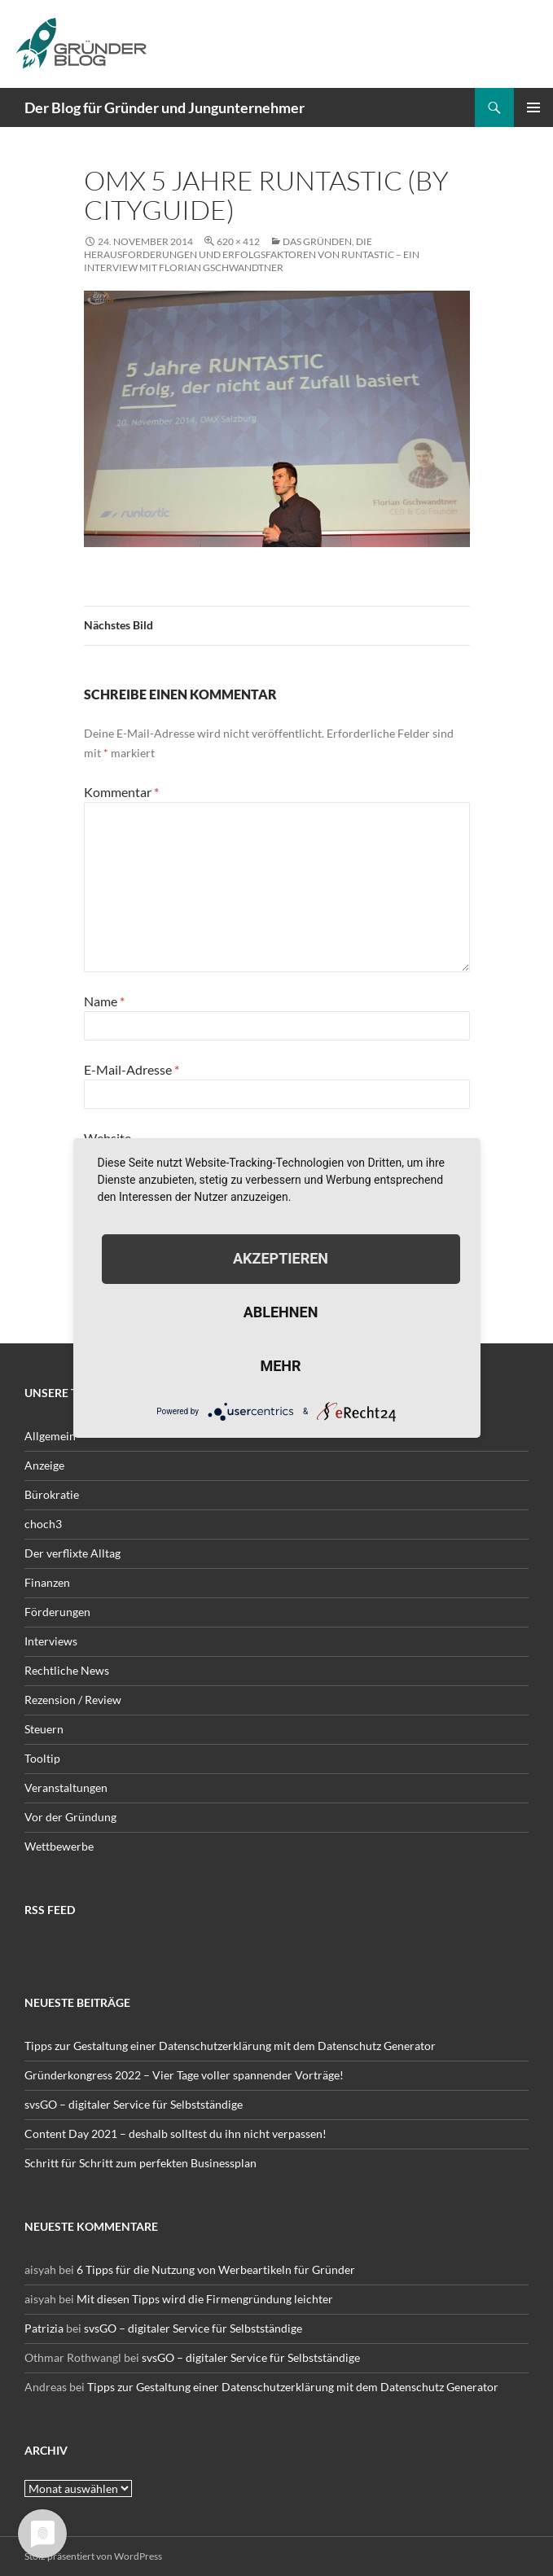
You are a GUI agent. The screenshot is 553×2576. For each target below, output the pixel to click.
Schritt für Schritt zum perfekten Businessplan (140, 2163)
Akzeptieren (280, 1258)
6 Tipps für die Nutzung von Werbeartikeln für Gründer (216, 2269)
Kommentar (121, 792)
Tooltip (42, 1758)
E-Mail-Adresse (131, 1069)
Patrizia (44, 2328)
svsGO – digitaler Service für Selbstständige (133, 2104)
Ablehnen (281, 1312)
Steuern (44, 1729)
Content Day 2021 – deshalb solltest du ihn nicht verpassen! (175, 2133)
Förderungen (57, 1612)
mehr (280, 1365)
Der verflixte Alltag (72, 1553)
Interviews (50, 1641)
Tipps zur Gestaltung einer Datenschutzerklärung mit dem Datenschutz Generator (230, 2045)
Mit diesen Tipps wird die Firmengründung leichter (205, 2299)
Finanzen (47, 1582)
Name (104, 1001)
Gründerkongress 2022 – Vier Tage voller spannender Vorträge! (184, 2075)
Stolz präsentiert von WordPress (93, 2556)
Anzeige (44, 1465)
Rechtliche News (66, 1670)
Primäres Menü (533, 107)
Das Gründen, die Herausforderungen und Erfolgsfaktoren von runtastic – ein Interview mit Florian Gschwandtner (251, 254)
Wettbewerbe (59, 1846)
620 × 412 (238, 241)
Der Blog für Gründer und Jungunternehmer (164, 107)
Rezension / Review (72, 1699)
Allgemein (50, 1436)
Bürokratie (51, 1494)
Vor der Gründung (70, 1817)
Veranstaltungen (66, 1787)
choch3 (43, 1524)
